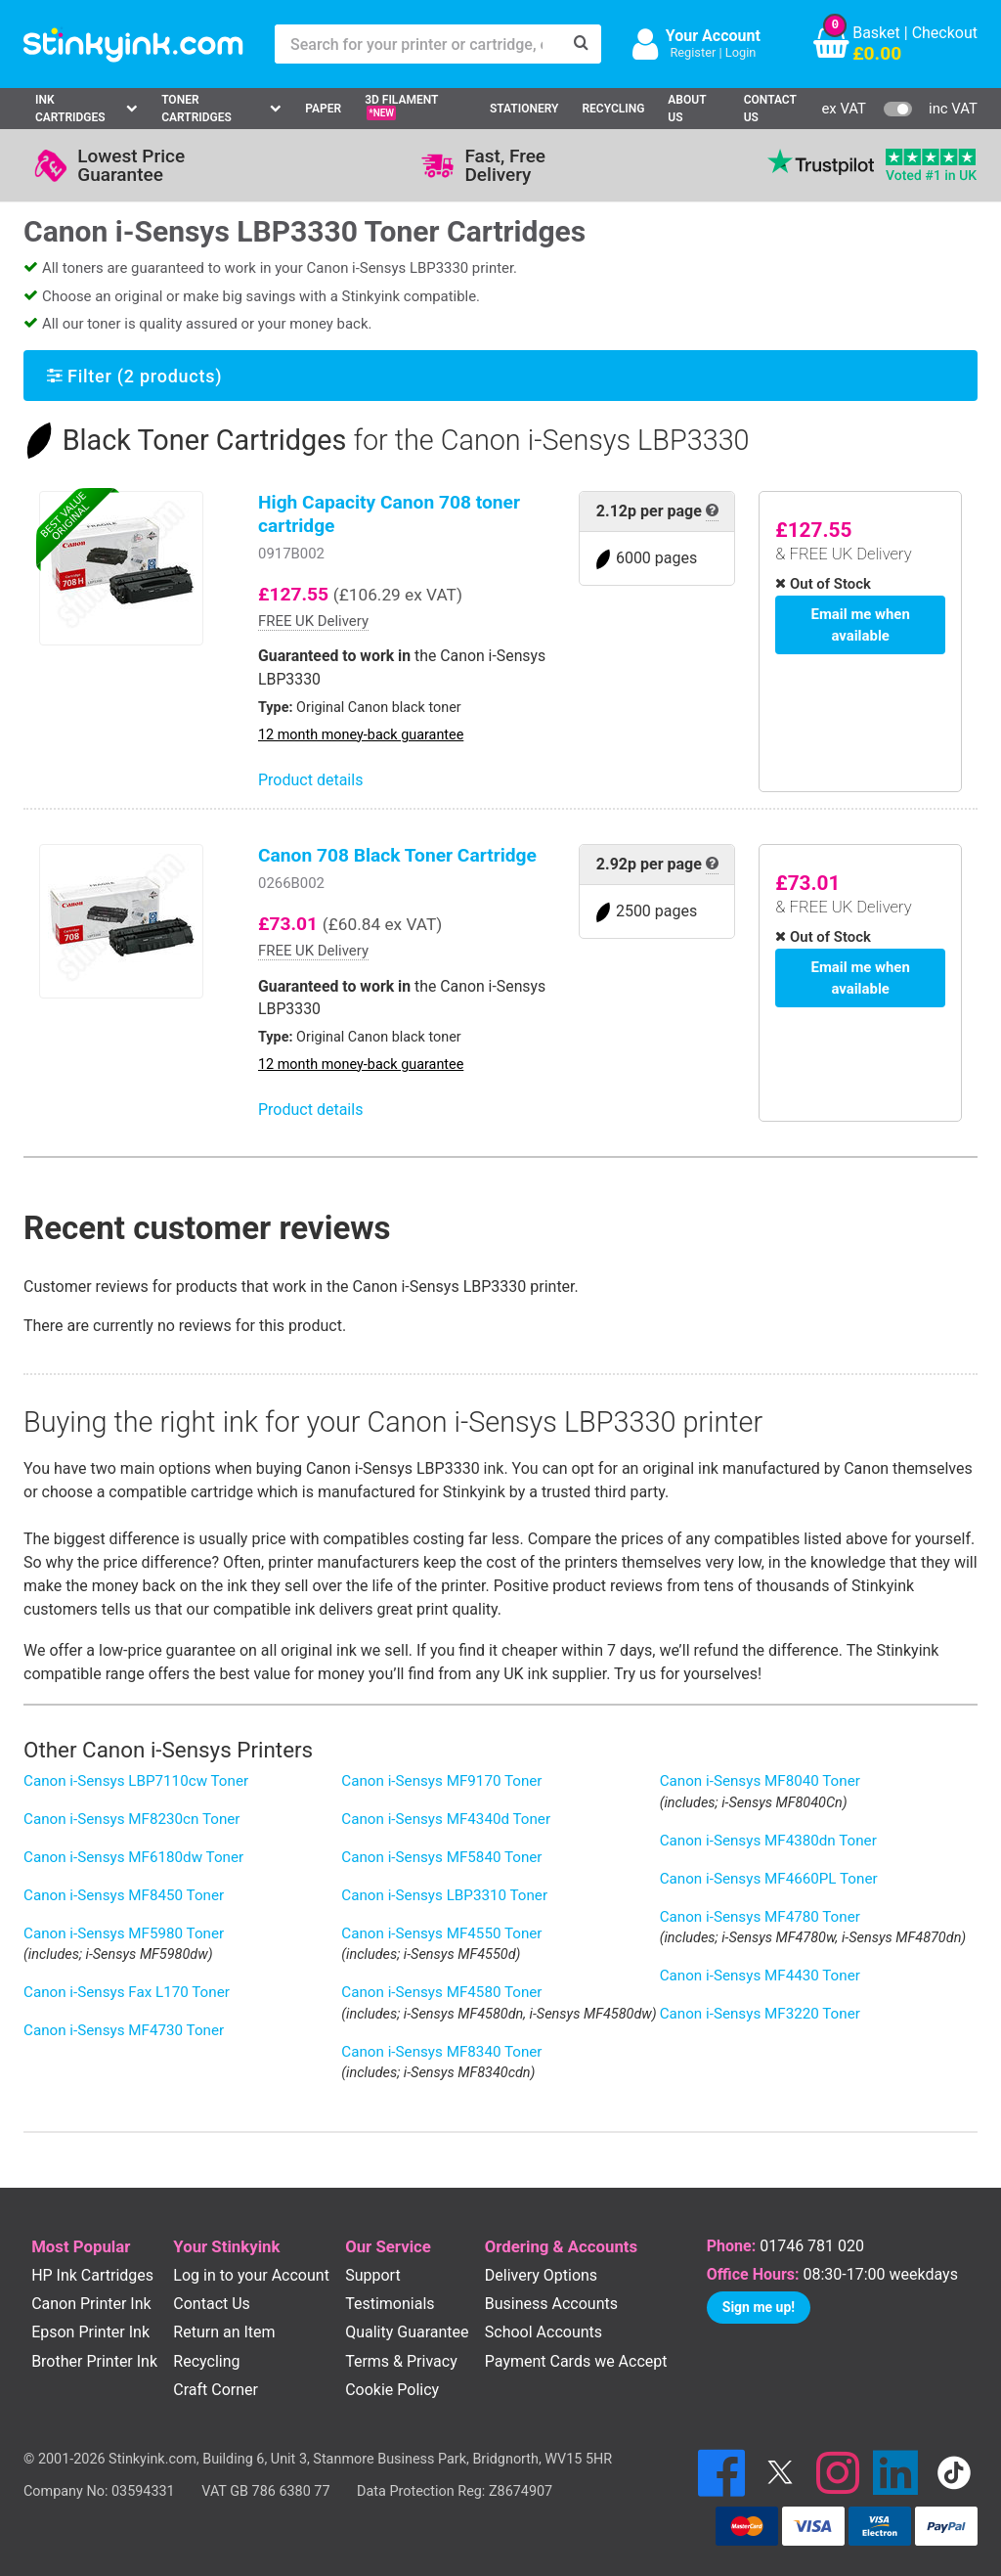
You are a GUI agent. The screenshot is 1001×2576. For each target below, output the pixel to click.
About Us (687, 108)
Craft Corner (215, 2389)
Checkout (945, 32)
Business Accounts (551, 2303)
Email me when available (860, 623)
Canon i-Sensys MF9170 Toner (441, 1781)
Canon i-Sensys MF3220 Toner (760, 2013)
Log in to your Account (251, 2275)
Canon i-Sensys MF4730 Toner (123, 2030)
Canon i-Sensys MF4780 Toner (760, 1917)
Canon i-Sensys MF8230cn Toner (131, 1819)
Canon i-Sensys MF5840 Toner (441, 1857)
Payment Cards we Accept (576, 2361)
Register (693, 52)
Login (741, 52)
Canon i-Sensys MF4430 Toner (760, 1975)
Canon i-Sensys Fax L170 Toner (126, 1992)
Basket (876, 32)
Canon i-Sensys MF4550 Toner (441, 1933)
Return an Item (224, 2332)
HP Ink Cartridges (92, 2275)
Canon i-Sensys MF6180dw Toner (133, 1857)
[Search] (581, 44)
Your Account (713, 35)
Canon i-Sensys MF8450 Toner (123, 1895)
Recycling (613, 108)
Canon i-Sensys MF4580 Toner (441, 1992)
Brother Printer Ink (94, 2361)
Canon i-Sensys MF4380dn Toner (768, 1840)
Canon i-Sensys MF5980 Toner (123, 1933)
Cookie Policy (392, 2389)
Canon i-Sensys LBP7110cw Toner (135, 1781)
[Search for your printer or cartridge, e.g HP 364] (418, 44)
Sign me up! (758, 2307)
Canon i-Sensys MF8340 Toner (441, 2052)
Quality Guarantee (406, 2332)
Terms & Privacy (401, 2361)
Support (372, 2275)
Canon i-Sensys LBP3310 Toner (444, 1895)
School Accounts (543, 2332)
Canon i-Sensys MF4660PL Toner (769, 1879)
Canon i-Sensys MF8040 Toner (760, 1781)
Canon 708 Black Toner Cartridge (397, 855)
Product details (310, 780)
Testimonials (389, 2303)
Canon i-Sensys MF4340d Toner (445, 1819)
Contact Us (770, 108)
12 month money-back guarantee (360, 735)
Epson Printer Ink (90, 2332)
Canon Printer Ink (91, 2303)
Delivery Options (541, 2275)
